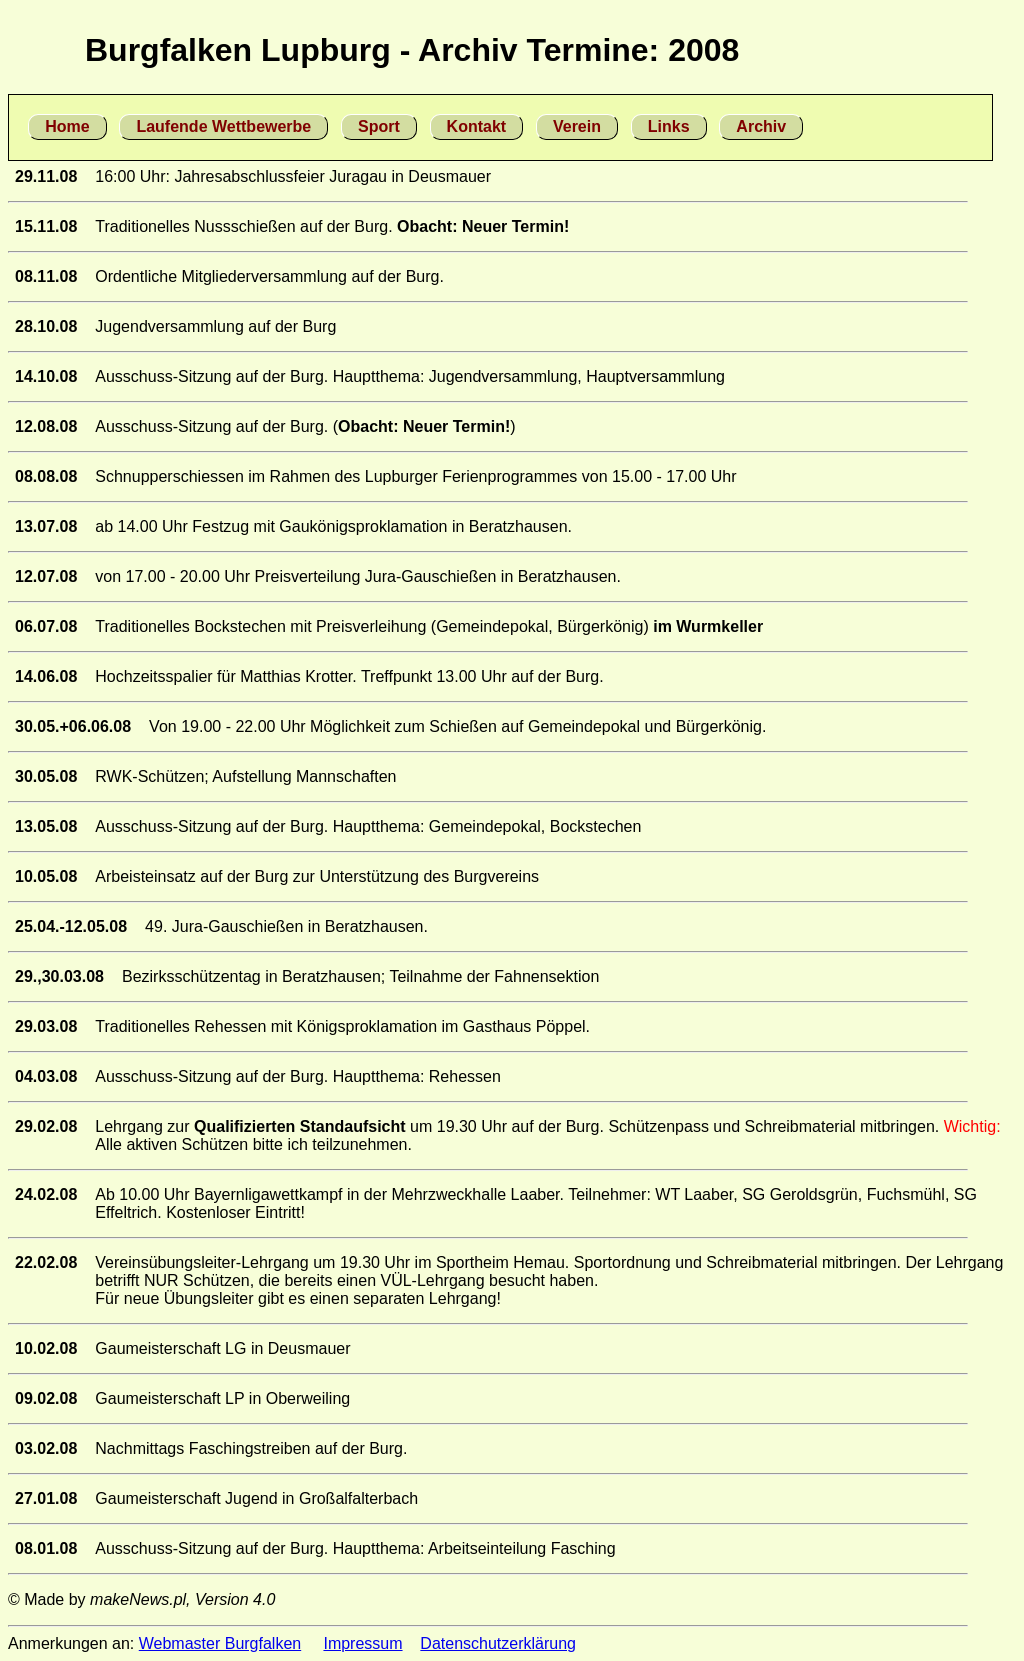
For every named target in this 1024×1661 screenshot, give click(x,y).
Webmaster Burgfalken (220, 1643)
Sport (379, 126)
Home (67, 126)
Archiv (761, 126)
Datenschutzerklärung (498, 1643)
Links (669, 126)
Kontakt (477, 126)
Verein (577, 126)
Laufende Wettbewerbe (223, 126)
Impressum (362, 1643)
